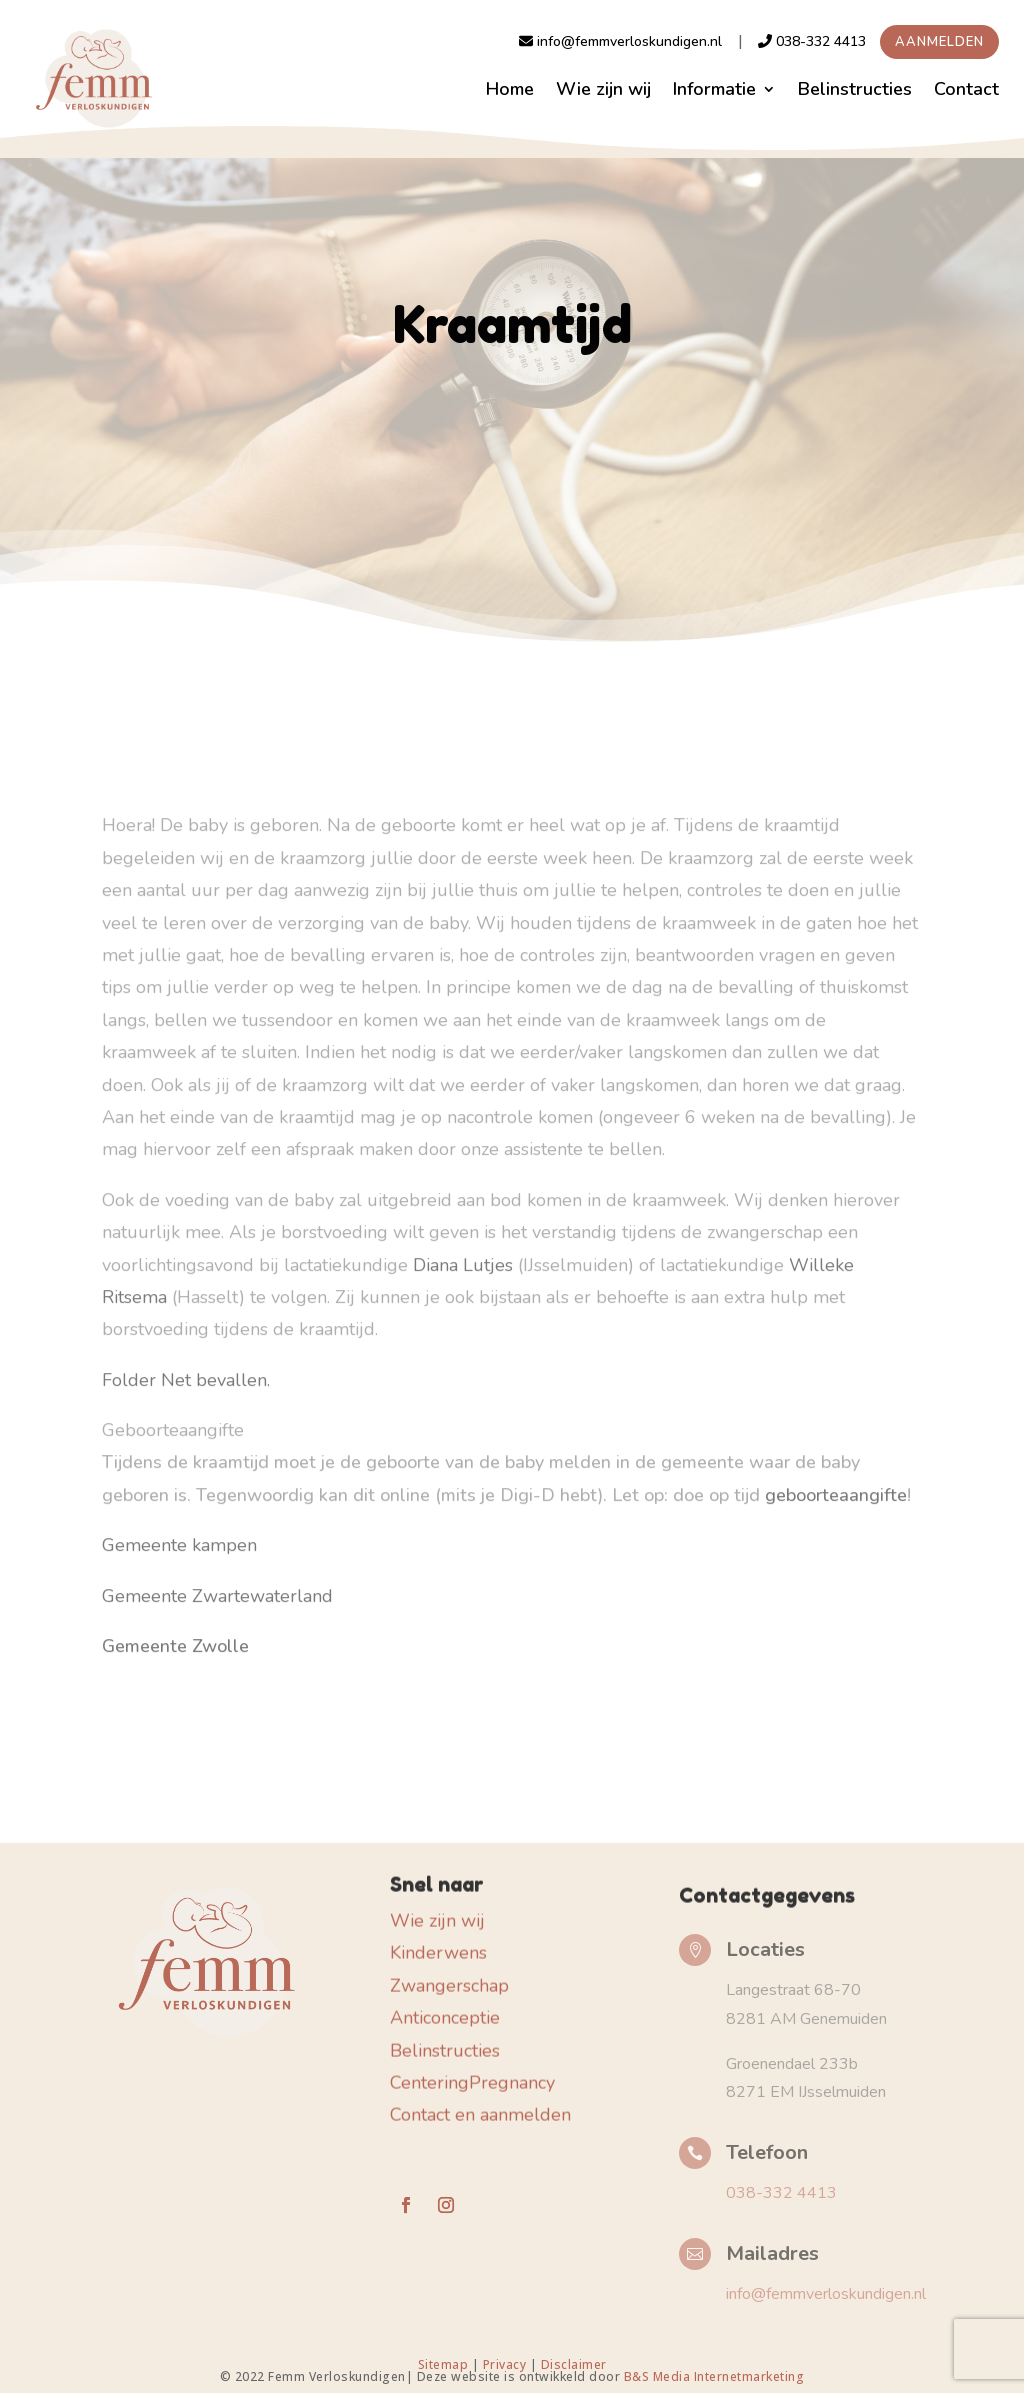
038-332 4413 (812, 41)
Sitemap (445, 2364)
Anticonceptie (445, 2009)
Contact (966, 89)
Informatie (714, 89)
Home (510, 89)
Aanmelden (939, 42)
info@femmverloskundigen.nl (620, 41)
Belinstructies (855, 89)
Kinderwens (438, 1944)
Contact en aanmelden (480, 2106)
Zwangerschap (449, 1976)
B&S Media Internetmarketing (714, 2376)
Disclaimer (574, 2364)
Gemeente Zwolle (175, 1615)
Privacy (505, 2364)
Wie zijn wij (603, 89)
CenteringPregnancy (472, 2074)
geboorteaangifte (833, 1464)
